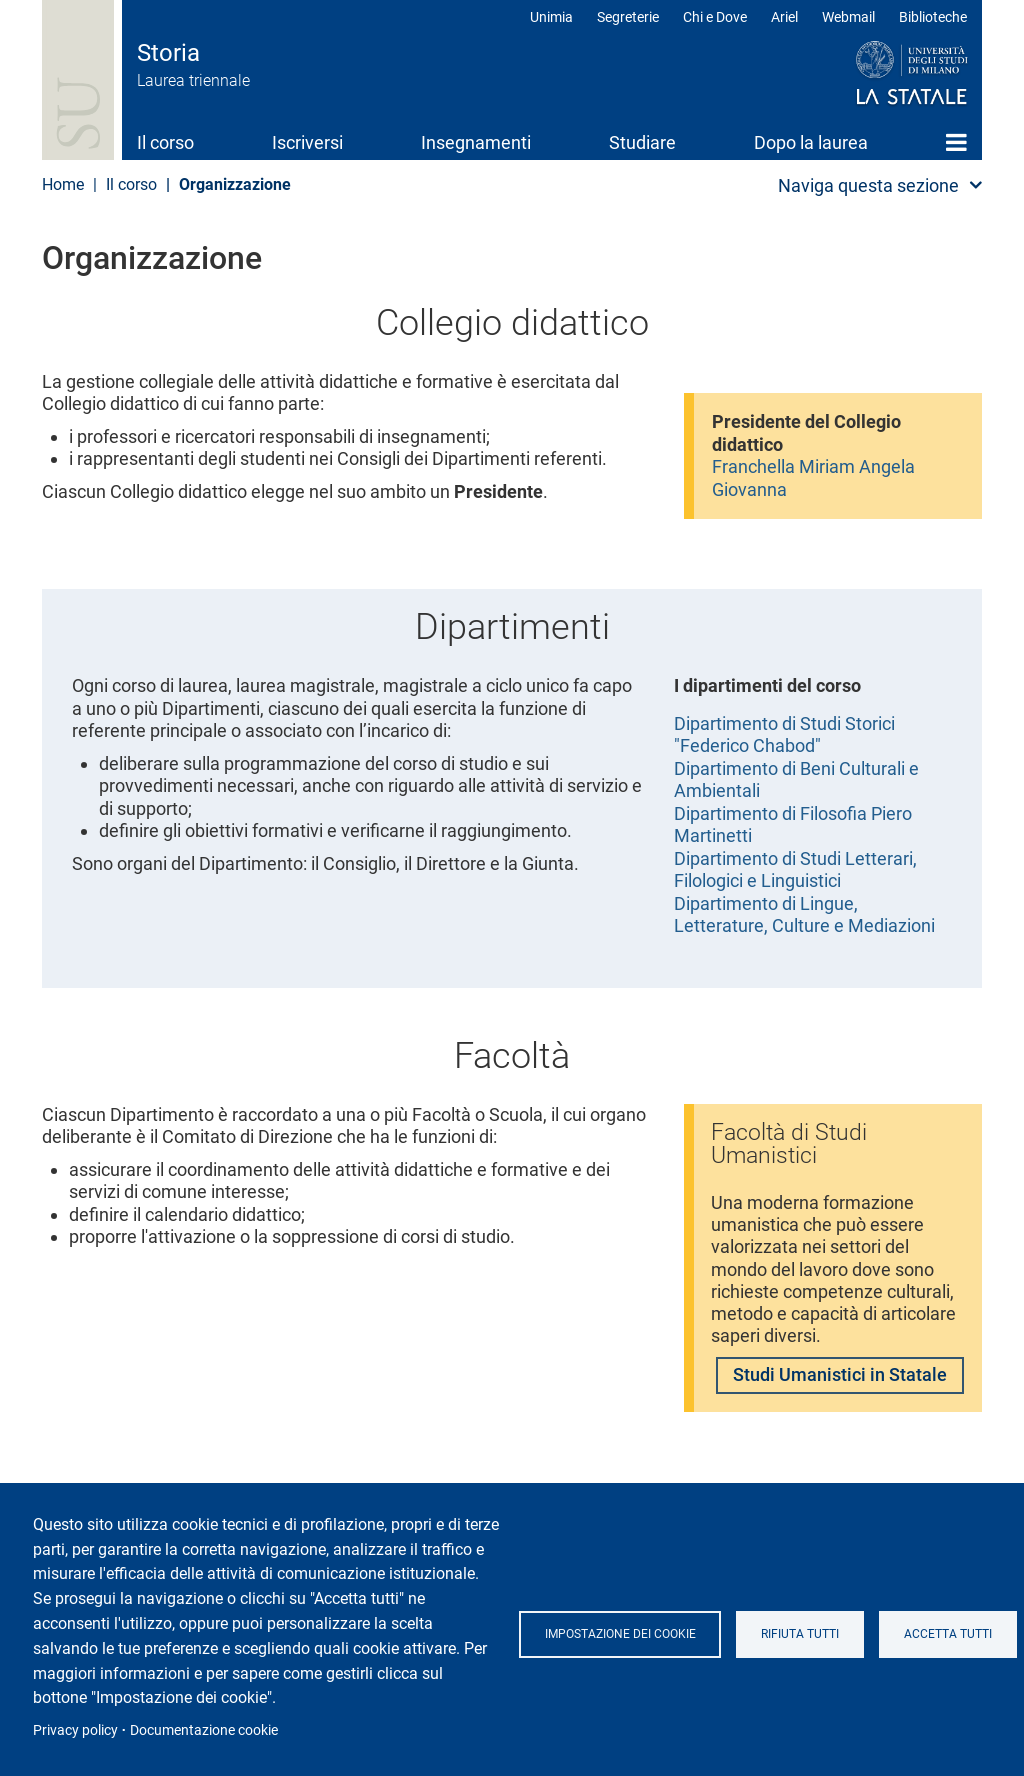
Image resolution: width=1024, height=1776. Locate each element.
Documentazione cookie (204, 1730)
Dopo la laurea (811, 142)
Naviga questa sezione (868, 185)
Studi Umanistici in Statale (840, 1379)
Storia (168, 53)
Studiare (642, 142)
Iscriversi (307, 142)
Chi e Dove (715, 17)
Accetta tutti (953, 1634)
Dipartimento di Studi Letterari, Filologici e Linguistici (795, 870)
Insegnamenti (476, 142)
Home (956, 142)
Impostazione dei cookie (621, 1634)
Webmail (848, 17)
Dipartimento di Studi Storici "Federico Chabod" (784, 735)
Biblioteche (933, 17)
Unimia (551, 17)
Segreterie (628, 17)
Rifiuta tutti (803, 1634)
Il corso (165, 142)
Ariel (784, 17)
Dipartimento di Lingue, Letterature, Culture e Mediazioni (804, 915)
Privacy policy (75, 1730)
